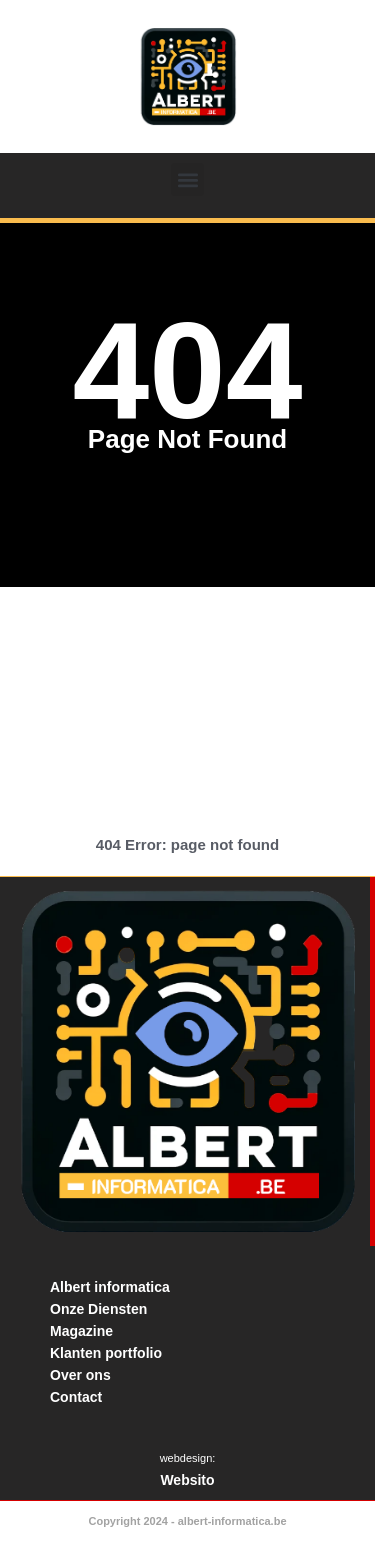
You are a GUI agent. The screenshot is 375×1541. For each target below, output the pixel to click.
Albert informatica (110, 1287)
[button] (187, 179)
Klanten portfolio (106, 1353)
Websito (187, 1480)
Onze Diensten (98, 1309)
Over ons (80, 1375)
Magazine (81, 1331)
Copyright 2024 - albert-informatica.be (187, 1521)
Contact (76, 1397)
